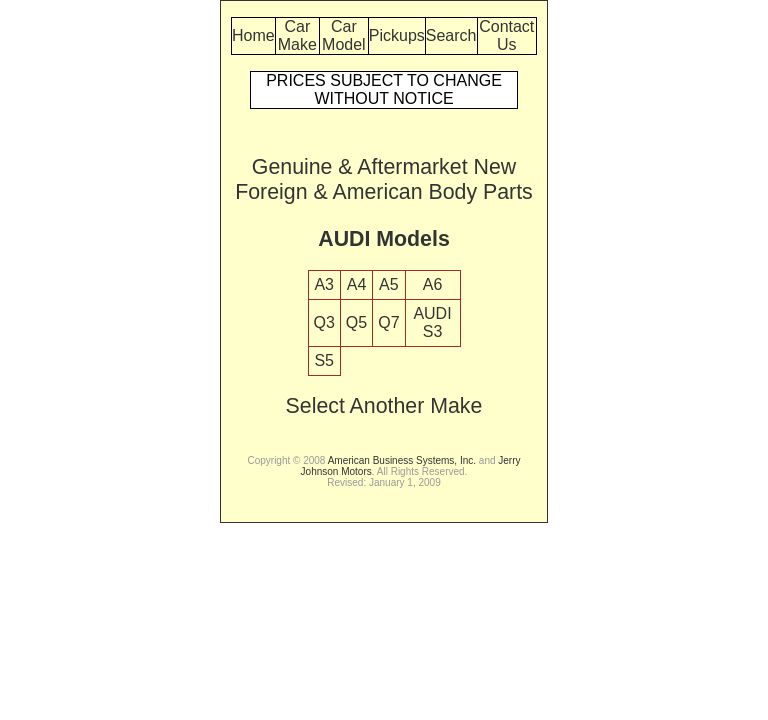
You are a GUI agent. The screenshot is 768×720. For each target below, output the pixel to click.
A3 (324, 284)
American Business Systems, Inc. (402, 460)
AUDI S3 (432, 322)
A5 (389, 284)
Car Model (344, 35)
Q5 (356, 322)
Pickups (397, 35)
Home (253, 35)
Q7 (388, 322)
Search (451, 35)
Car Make (297, 35)
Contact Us (506, 35)
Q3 (324, 322)
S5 (324, 360)
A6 (433, 284)
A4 (357, 284)
